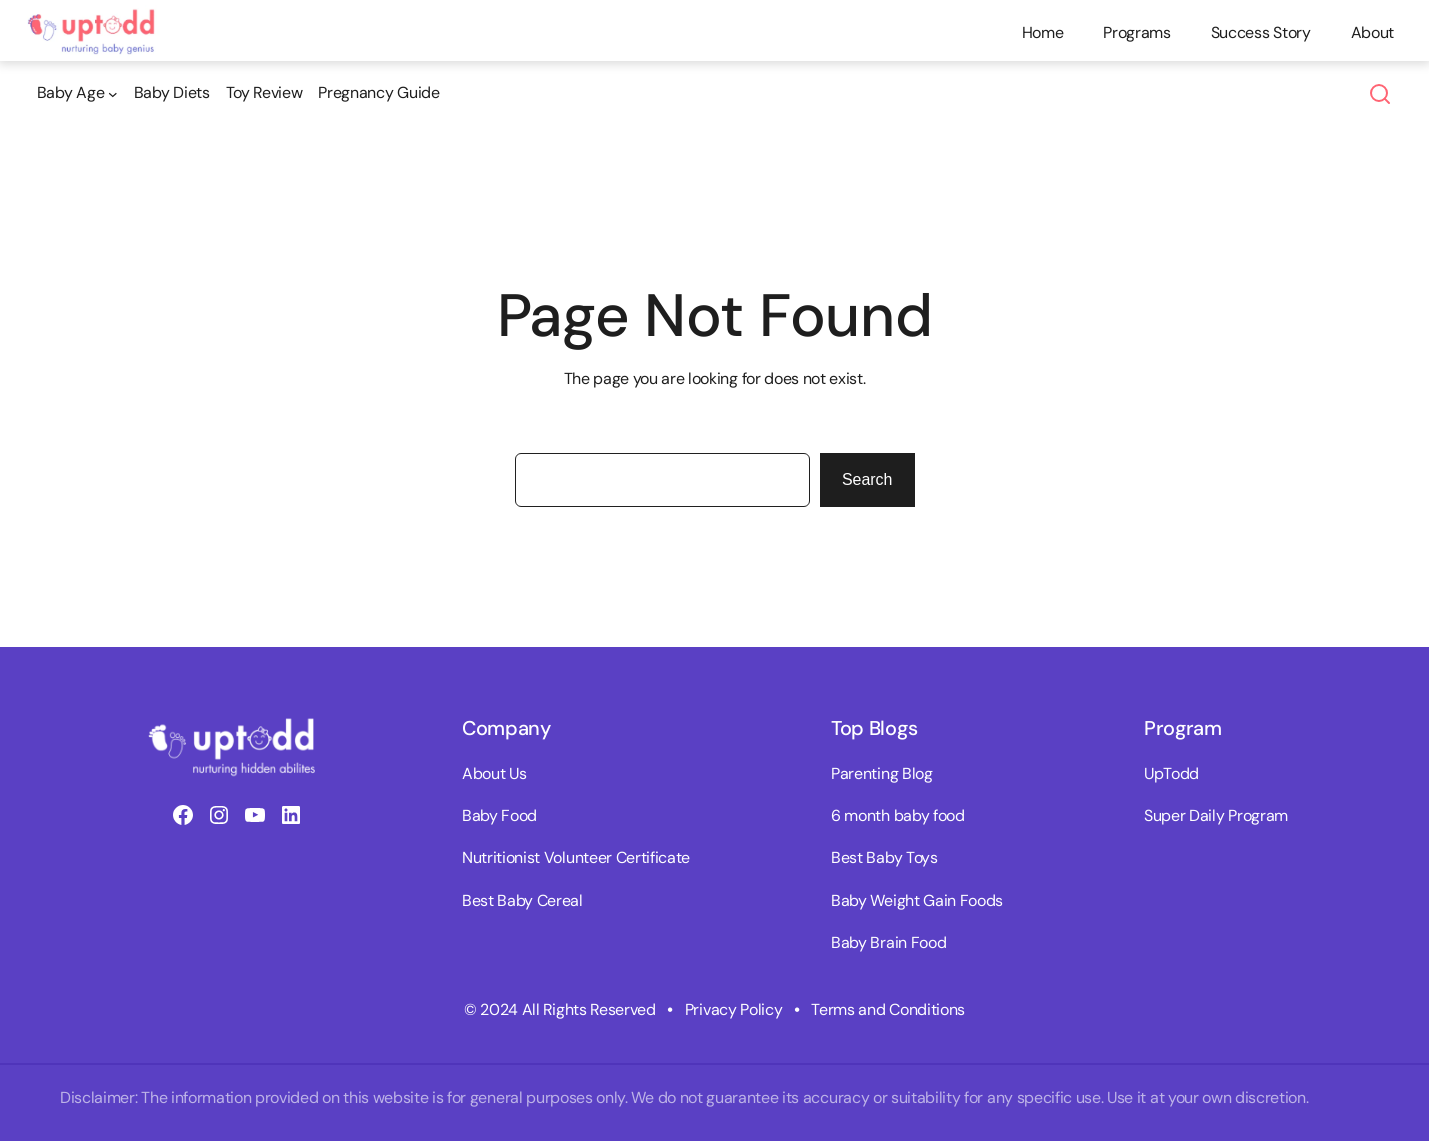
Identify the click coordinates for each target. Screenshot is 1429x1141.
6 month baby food (898, 815)
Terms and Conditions (888, 1009)
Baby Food (499, 815)
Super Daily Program (1216, 815)
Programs (1136, 32)
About (1372, 32)
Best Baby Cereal (522, 900)
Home (1043, 32)
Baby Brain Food (888, 942)
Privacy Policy (734, 1009)
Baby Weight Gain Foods (917, 900)
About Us (494, 773)
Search (867, 479)
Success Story (1261, 32)
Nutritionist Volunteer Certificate (576, 857)
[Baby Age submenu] (77, 93)
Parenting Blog (882, 773)
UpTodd (1171, 773)
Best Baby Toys (884, 857)
